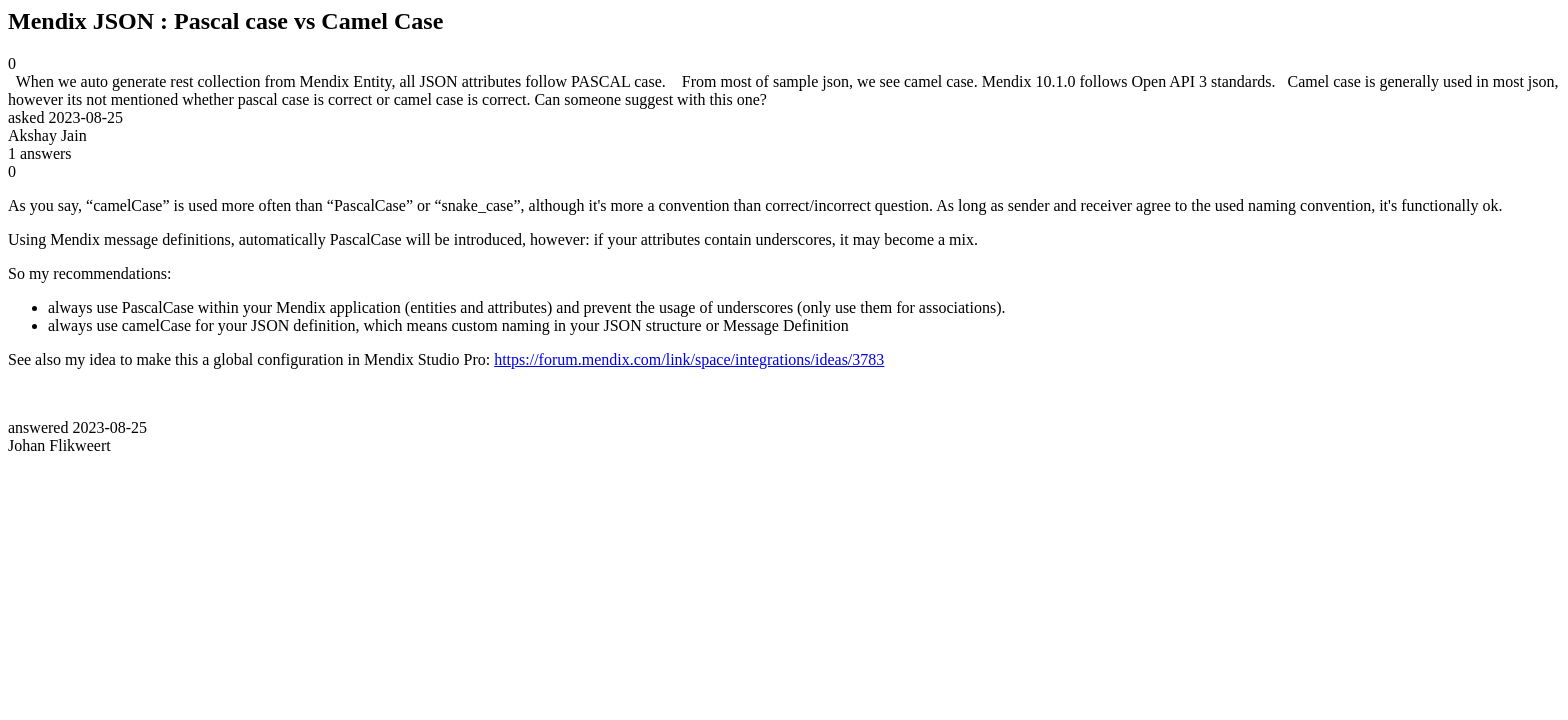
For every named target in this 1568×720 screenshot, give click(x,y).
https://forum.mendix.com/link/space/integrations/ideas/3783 (689, 359)
